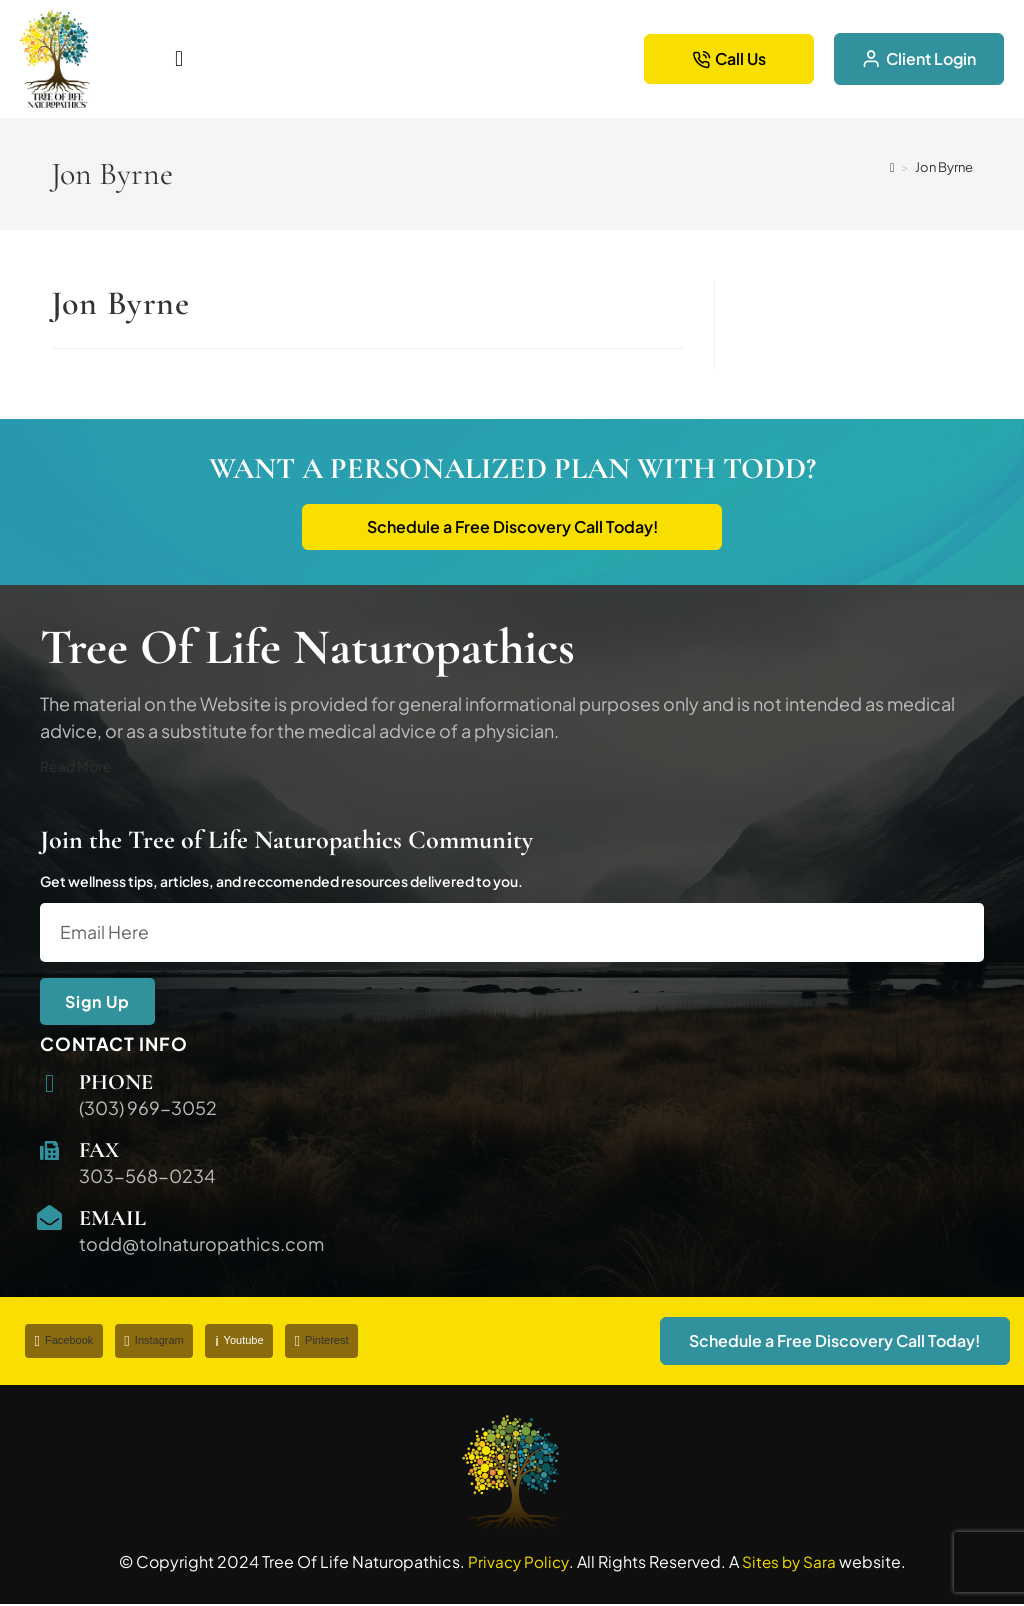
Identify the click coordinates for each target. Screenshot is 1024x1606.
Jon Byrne (944, 167)
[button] (315, 58)
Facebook (64, 1342)
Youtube (241, 1342)
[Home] (892, 167)
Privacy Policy (517, 1563)
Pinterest (325, 1342)
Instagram (155, 1342)
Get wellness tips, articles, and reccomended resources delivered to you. (281, 883)
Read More (76, 768)
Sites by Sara (790, 1563)
